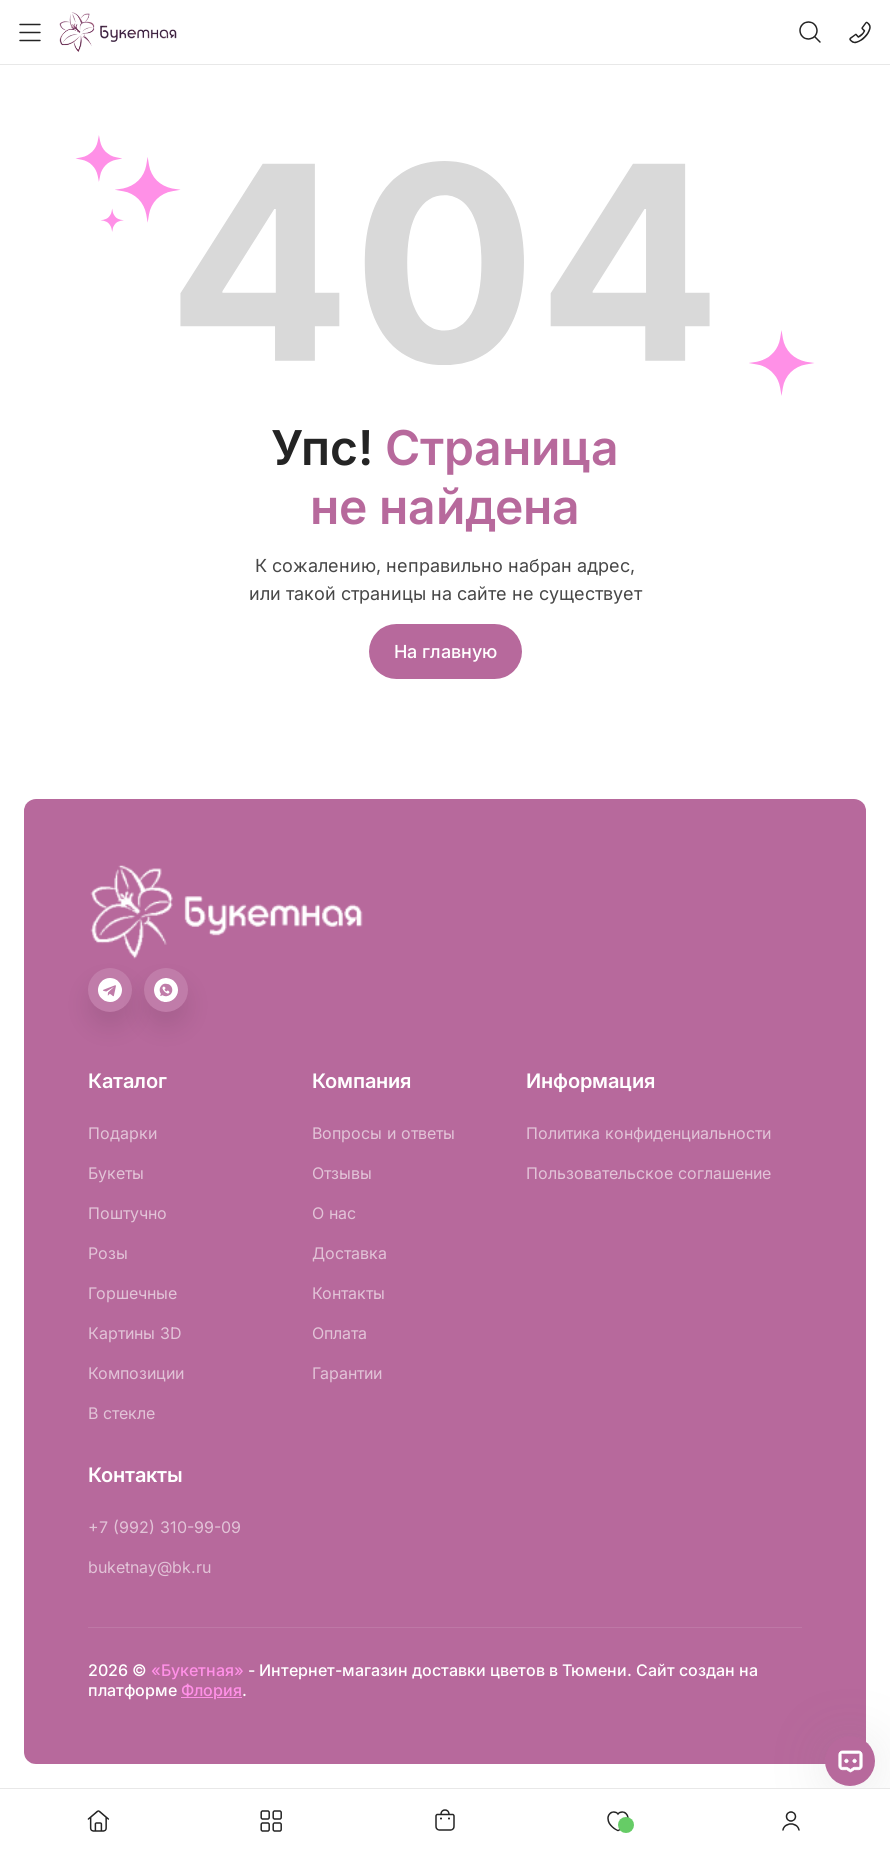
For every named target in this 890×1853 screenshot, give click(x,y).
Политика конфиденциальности (648, 1133)
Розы (108, 1253)
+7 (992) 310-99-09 (164, 1527)
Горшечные (132, 1293)
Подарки (122, 1133)
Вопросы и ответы (383, 1133)
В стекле (121, 1413)
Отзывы (342, 1173)
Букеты (116, 1173)
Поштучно (127, 1213)
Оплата (339, 1333)
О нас (334, 1213)
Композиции (136, 1373)
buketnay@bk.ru (149, 1567)
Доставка (349, 1253)
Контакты (348, 1293)
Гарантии (347, 1373)
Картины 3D (135, 1333)
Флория (211, 1690)
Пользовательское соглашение (648, 1173)
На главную (445, 651)
